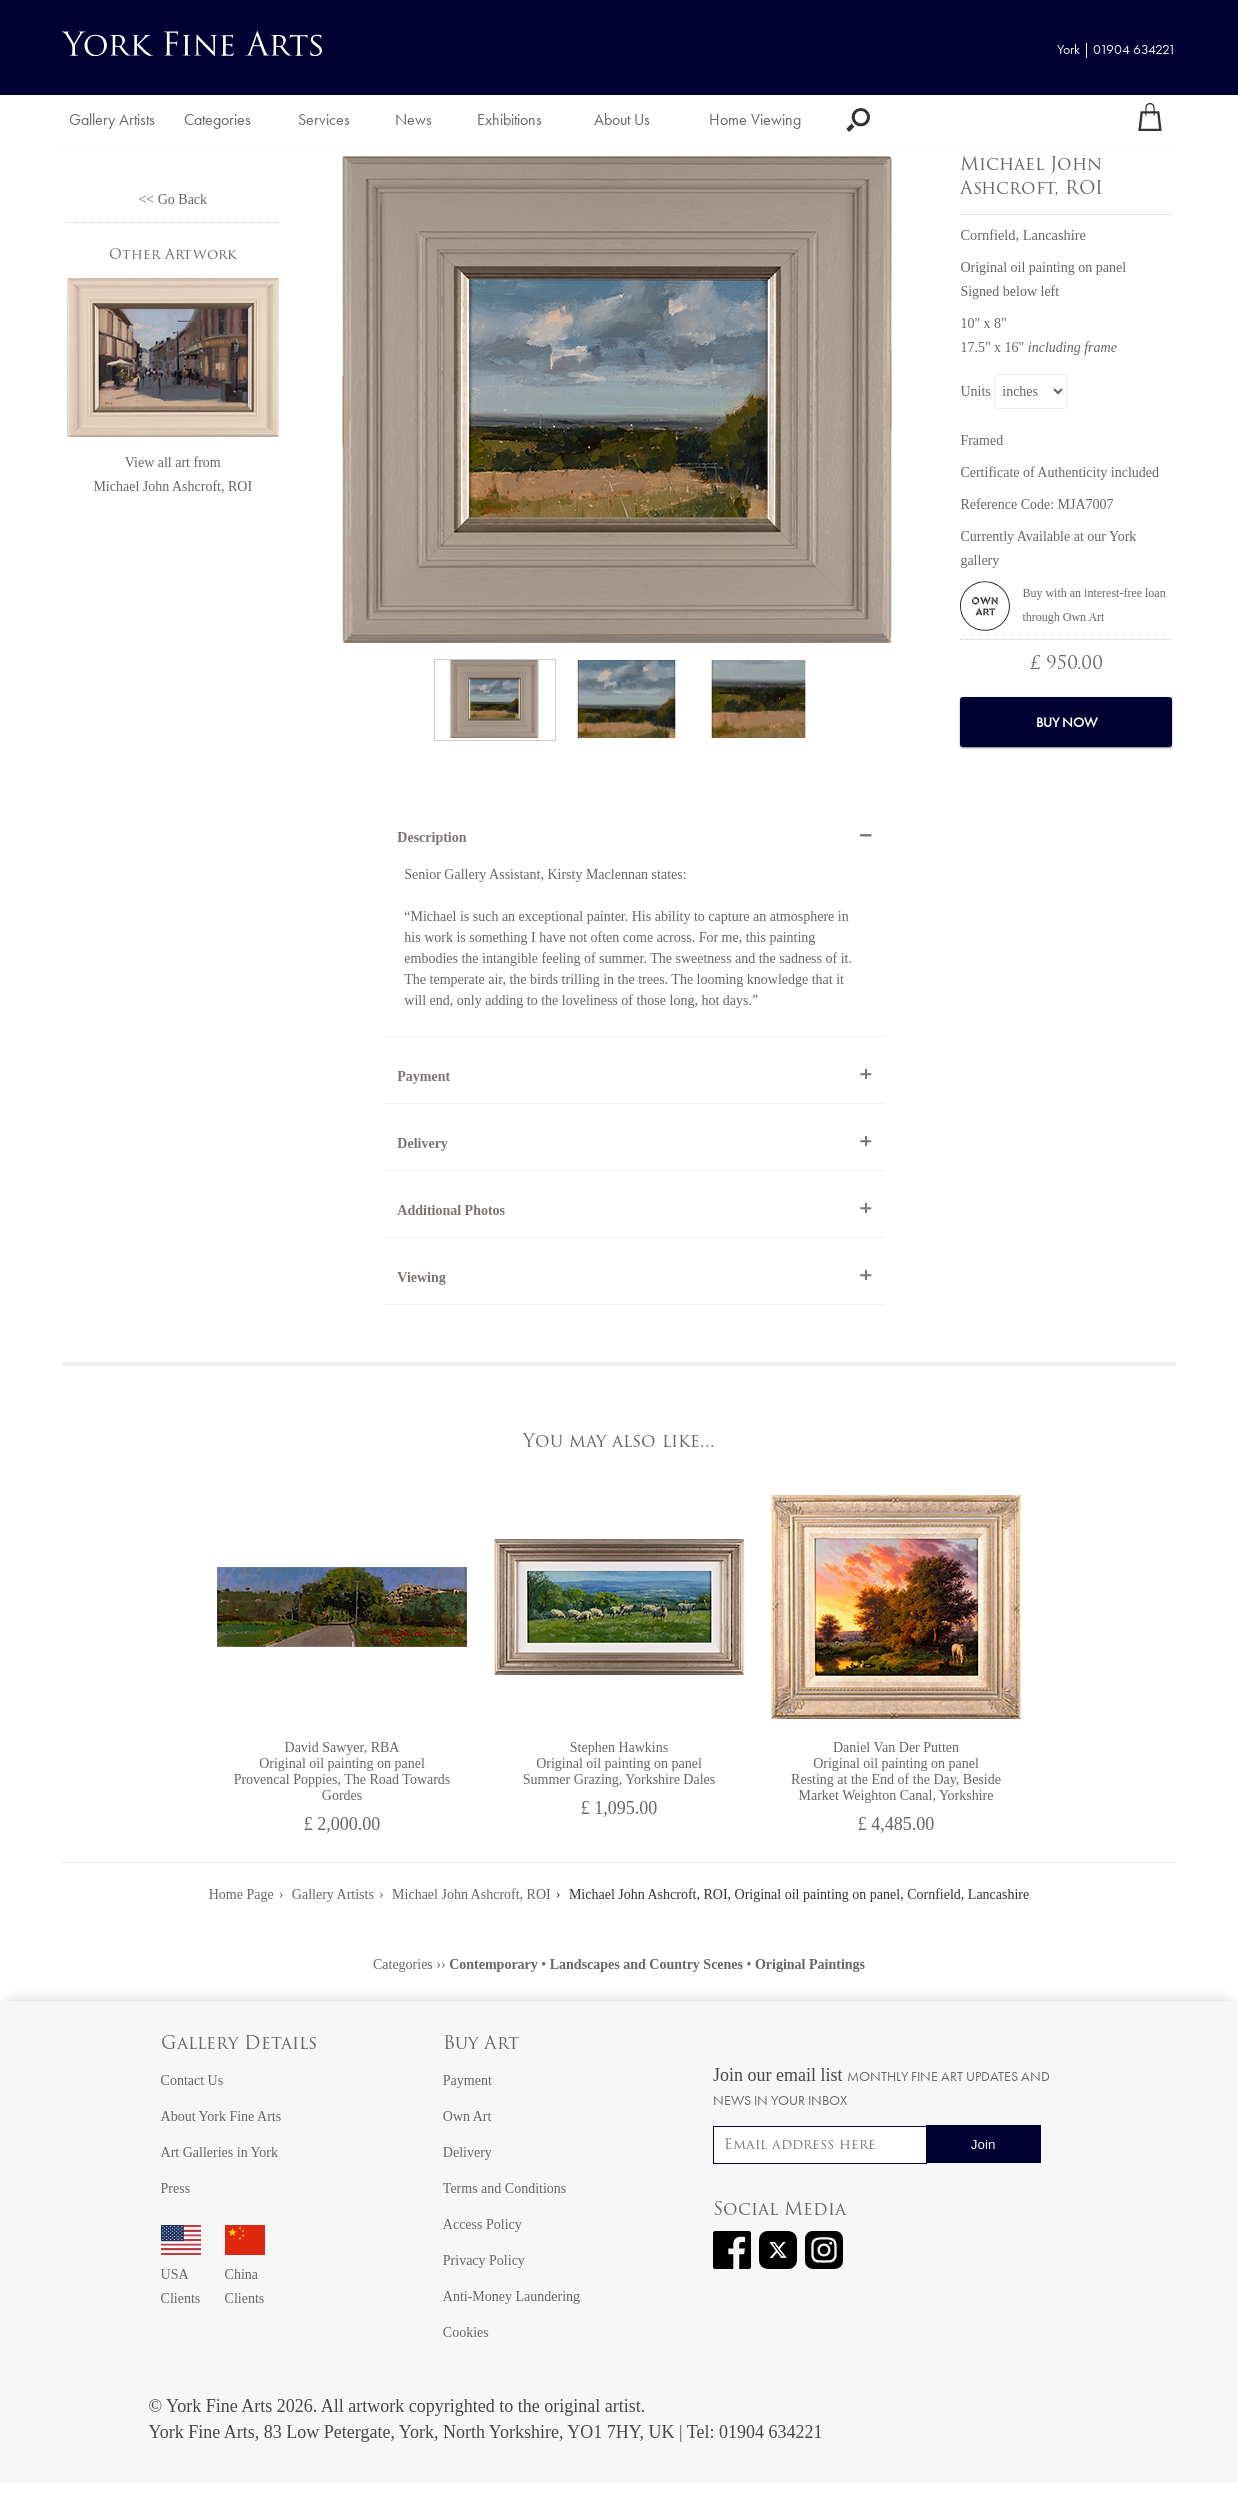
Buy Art (481, 2044)
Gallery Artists (112, 119)
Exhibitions (509, 119)
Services (324, 119)
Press (176, 2188)
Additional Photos (451, 1210)
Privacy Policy (484, 2260)
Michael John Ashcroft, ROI (172, 486)
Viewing (421, 1277)
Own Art (467, 2116)
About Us (622, 119)
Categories (217, 119)
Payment (423, 1076)
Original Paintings (810, 1964)
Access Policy (482, 2224)
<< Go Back (172, 199)
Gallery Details (239, 2044)
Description (431, 837)
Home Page (241, 1894)
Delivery (422, 1143)
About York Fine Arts (221, 2116)
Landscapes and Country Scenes (646, 1964)
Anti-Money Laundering (511, 2296)
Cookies (466, 2332)
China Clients (245, 2274)
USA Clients (181, 2274)
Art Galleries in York (219, 2152)
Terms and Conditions (504, 2188)
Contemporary (493, 1964)
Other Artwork (173, 255)
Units (975, 391)
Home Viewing (755, 119)
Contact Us (192, 2080)
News (413, 119)
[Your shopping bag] (1150, 120)
